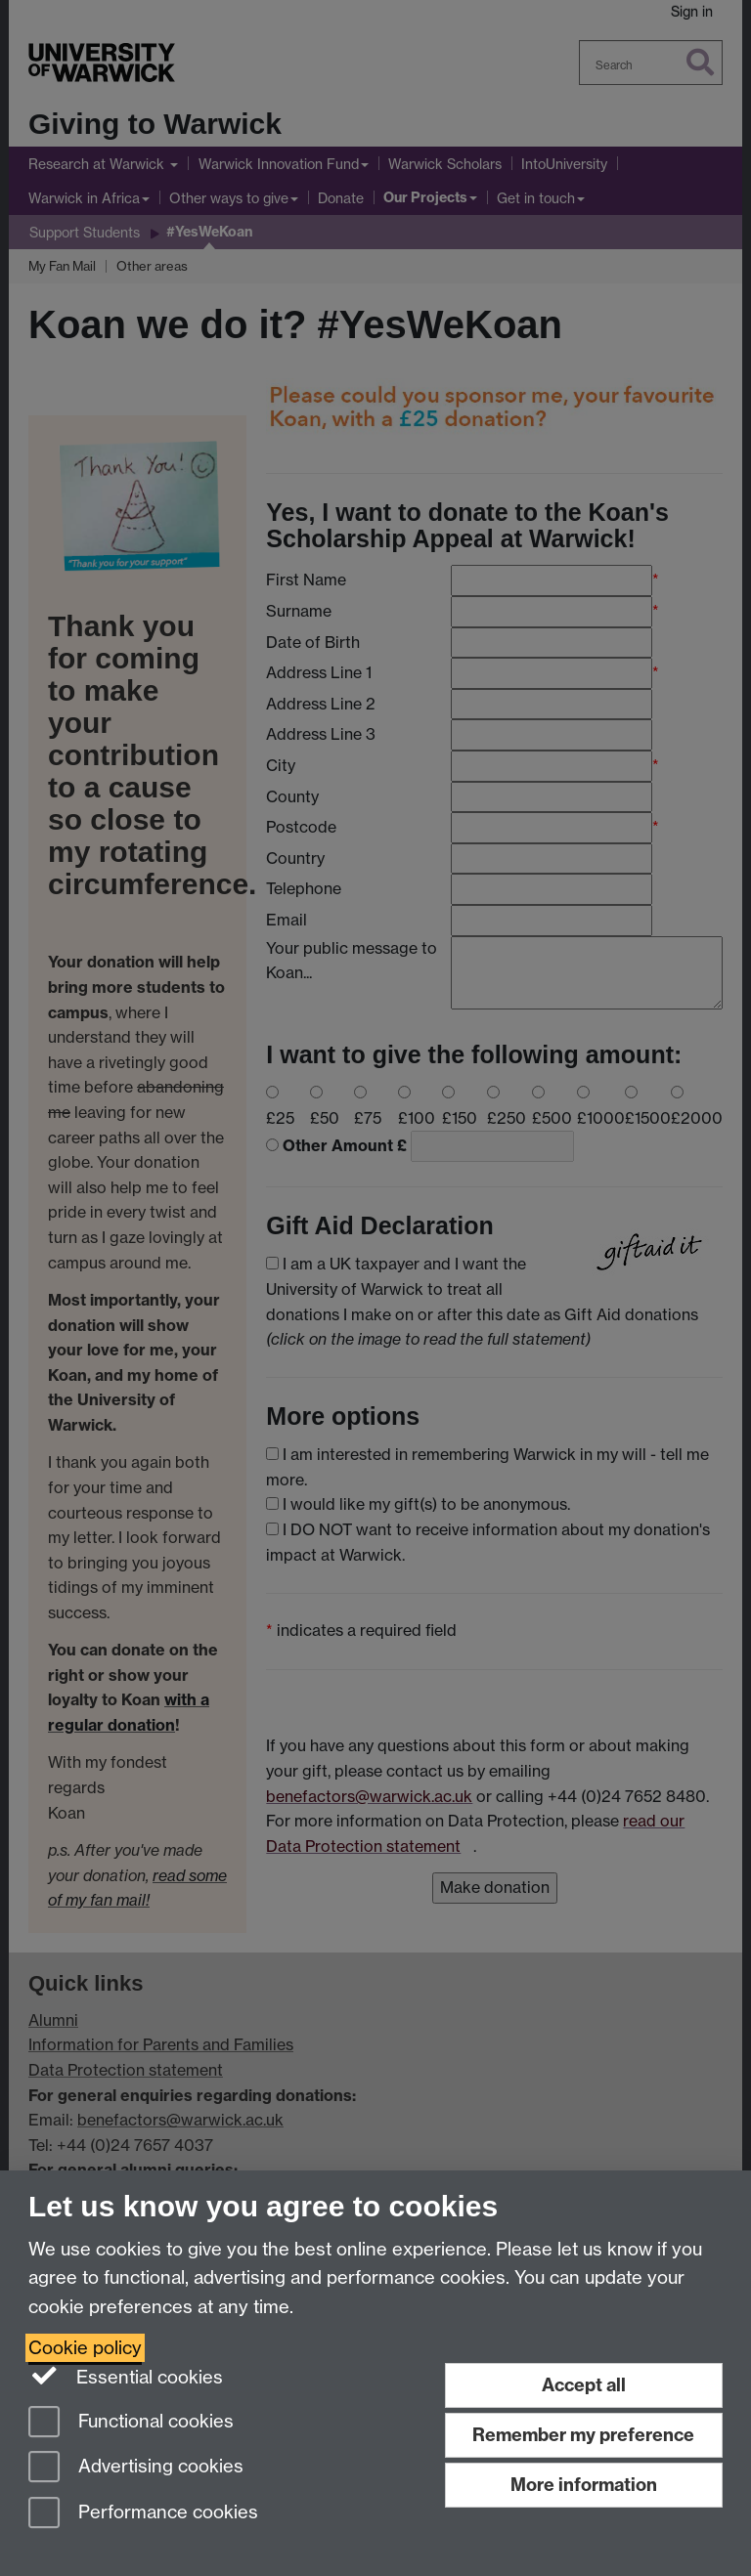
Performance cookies (143, 2514)
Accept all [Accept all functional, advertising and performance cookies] (584, 2385)
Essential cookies (125, 2375)
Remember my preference (583, 2435)
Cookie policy (85, 2348)
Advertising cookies (135, 2468)
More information (583, 2484)
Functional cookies (131, 2423)
